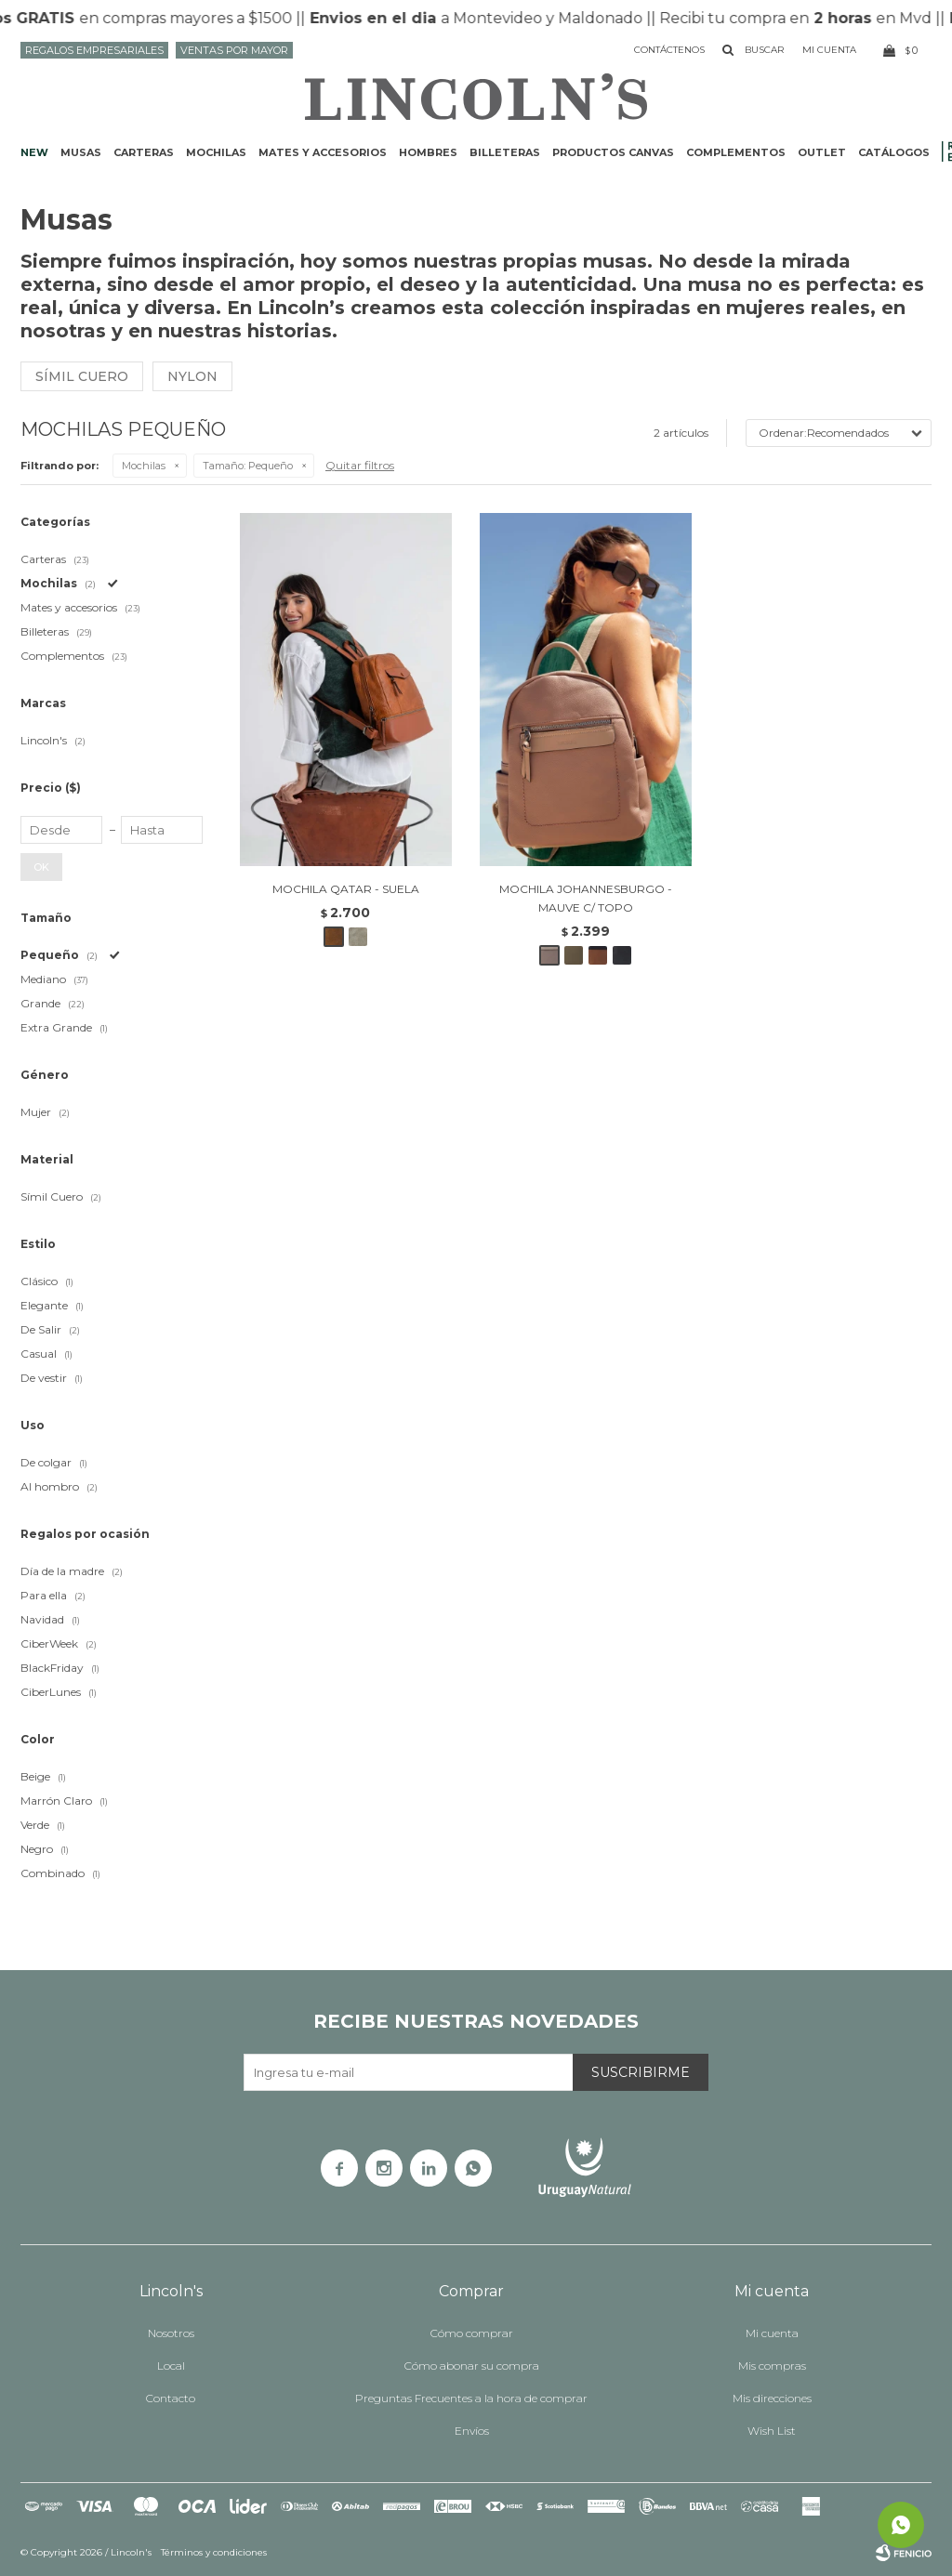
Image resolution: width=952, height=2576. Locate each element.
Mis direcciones (772, 2398)
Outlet (822, 152)
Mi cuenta (772, 2333)
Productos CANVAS (613, 152)
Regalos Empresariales (94, 50)
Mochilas (216, 152)
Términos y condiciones (214, 2552)
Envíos (472, 2431)
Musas (80, 152)
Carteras (143, 152)
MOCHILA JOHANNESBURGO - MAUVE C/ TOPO (585, 898)
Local (171, 2365)
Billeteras (504, 152)
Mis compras (772, 2365)
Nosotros (171, 2333)
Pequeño (248, 465)
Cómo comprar (471, 2333)
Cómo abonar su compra (471, 2365)
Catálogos (894, 152)
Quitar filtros (359, 465)
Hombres (428, 152)
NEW (34, 152)
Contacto (170, 2398)
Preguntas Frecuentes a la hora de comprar (471, 2398)
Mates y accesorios (322, 152)
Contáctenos (669, 50)
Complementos (736, 152)
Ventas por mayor (234, 50)
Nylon (192, 376)
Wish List (771, 2431)
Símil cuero (81, 376)
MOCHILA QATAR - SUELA (345, 889)
